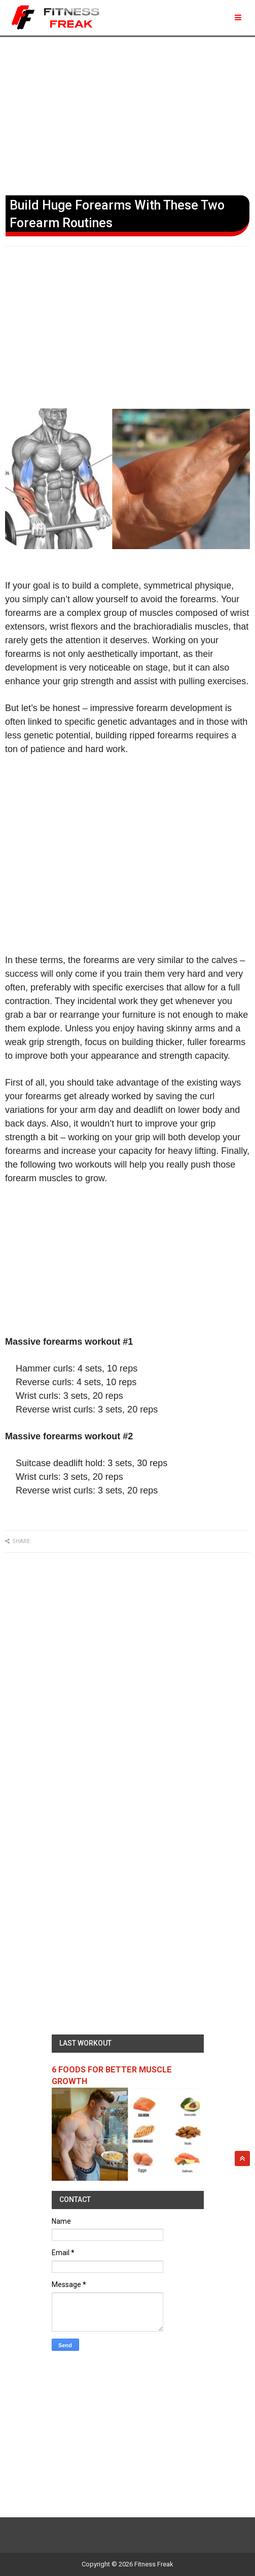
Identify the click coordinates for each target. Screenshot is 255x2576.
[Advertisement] (127, 114)
